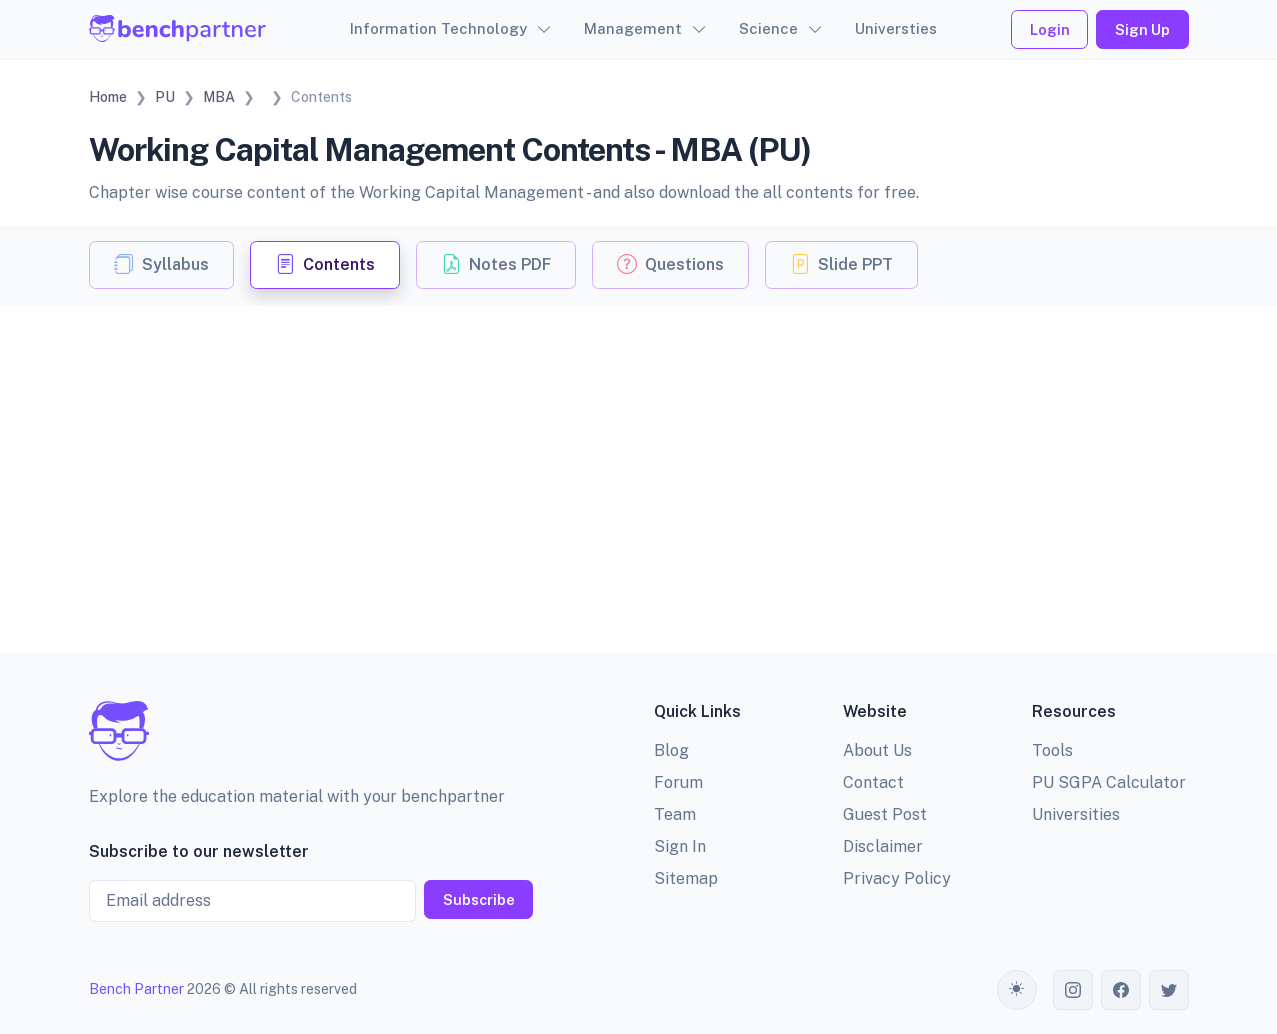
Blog (671, 750)
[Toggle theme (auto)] (1017, 990)
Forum (678, 782)
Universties (896, 28)
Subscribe (479, 899)
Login (1050, 29)
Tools (1052, 750)
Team (675, 814)
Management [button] (633, 28)
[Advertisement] (639, 455)
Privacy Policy (897, 878)
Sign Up (1142, 29)
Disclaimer (883, 846)
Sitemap (686, 878)
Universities (1076, 814)
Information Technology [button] (438, 28)
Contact (873, 782)
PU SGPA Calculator (1109, 782)
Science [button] (768, 28)
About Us (877, 750)
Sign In (680, 846)
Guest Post (885, 814)
